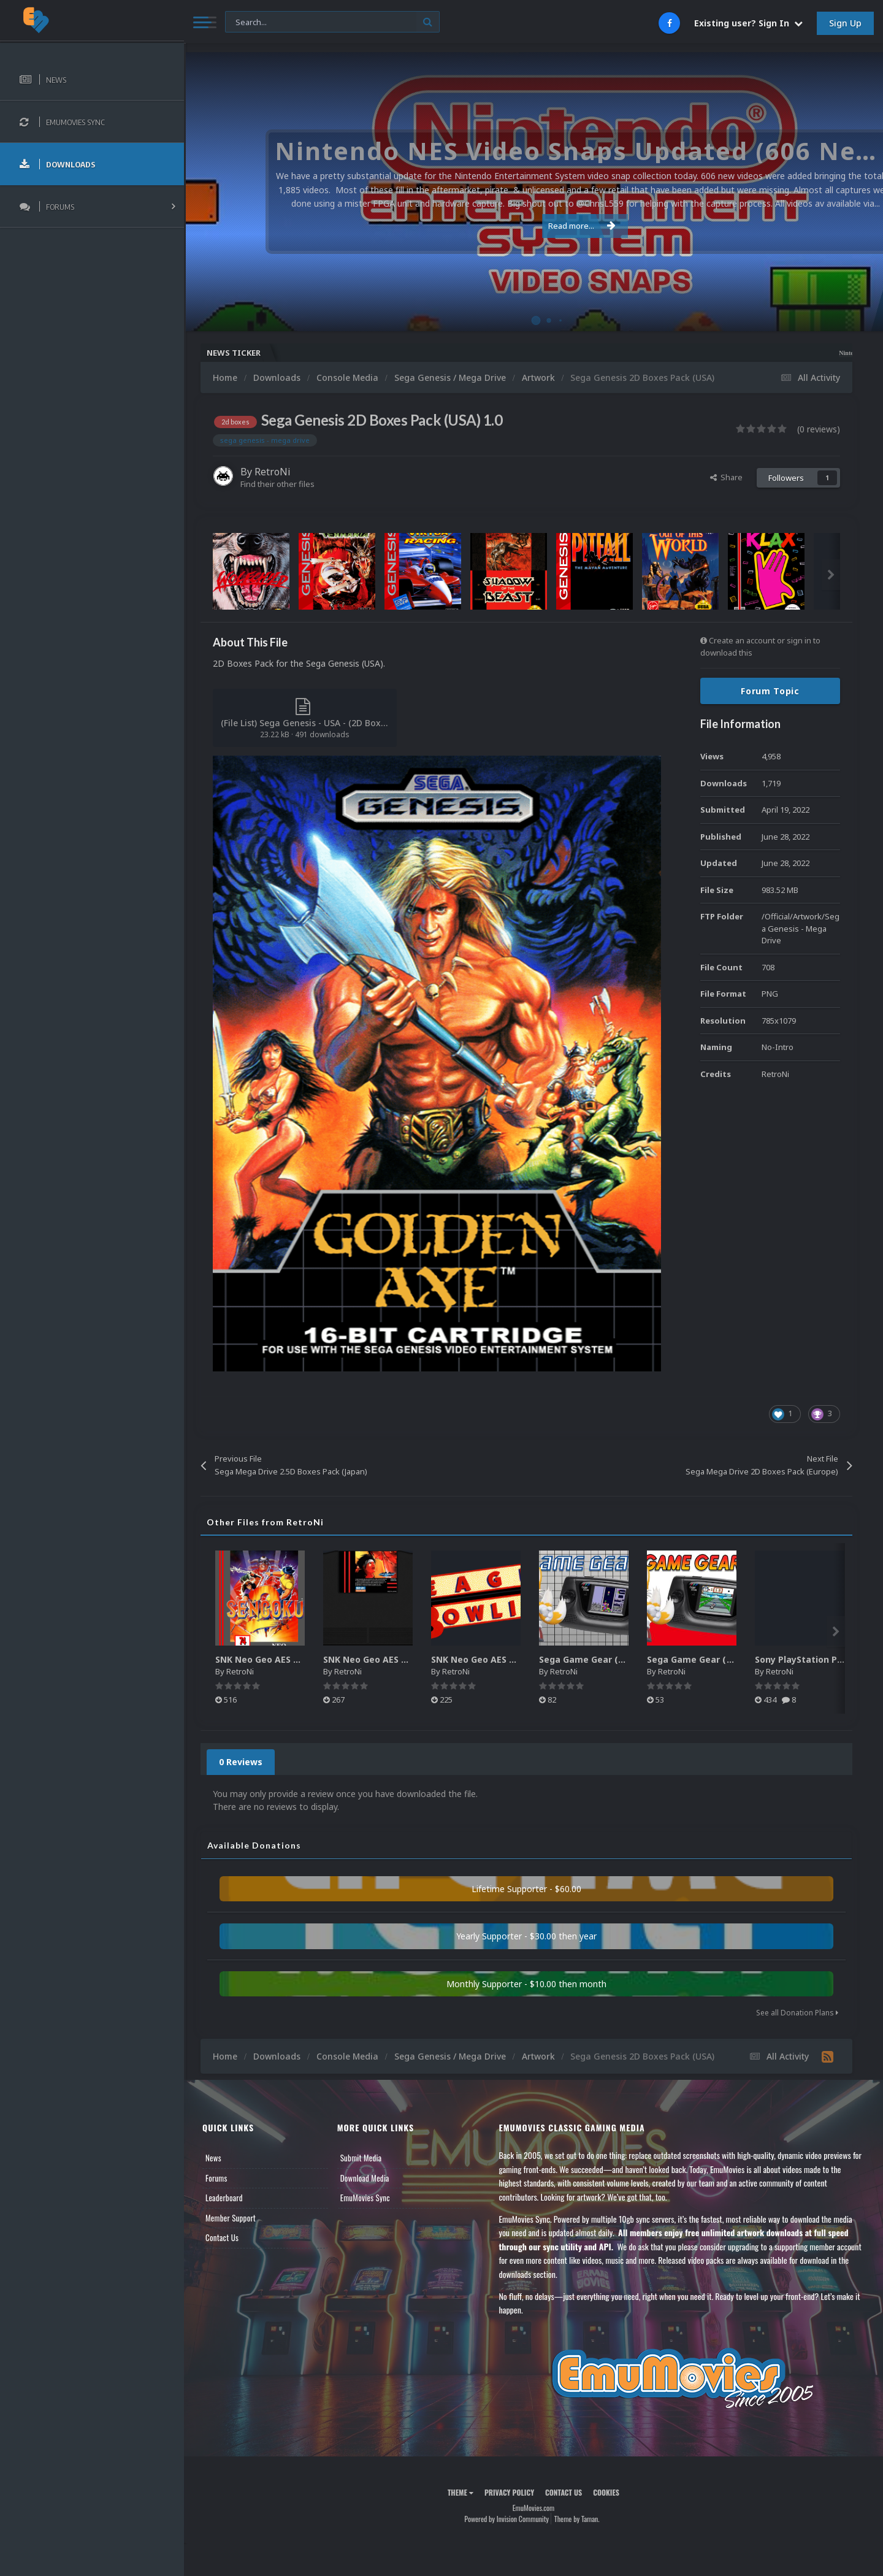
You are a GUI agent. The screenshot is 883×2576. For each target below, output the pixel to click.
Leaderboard (224, 2197)
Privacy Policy (509, 2492)
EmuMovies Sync (365, 2197)
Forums (216, 2178)
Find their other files (277, 483)
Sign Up (845, 23)
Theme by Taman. (577, 2518)
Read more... (531, 225)
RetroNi (272, 471)
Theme (460, 2492)
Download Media (364, 2178)
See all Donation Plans (797, 2012)
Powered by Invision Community (506, 2518)
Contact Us (222, 2237)
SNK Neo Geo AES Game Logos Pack (509, 1659)
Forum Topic (770, 691)
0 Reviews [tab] (240, 1762)
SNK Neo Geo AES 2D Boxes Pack (286, 1659)
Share (726, 477)
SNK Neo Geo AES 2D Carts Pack (392, 1659)
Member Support (230, 2218)
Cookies (606, 2492)
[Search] (332, 22)
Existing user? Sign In (748, 23)
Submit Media (361, 2158)
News (213, 2158)
